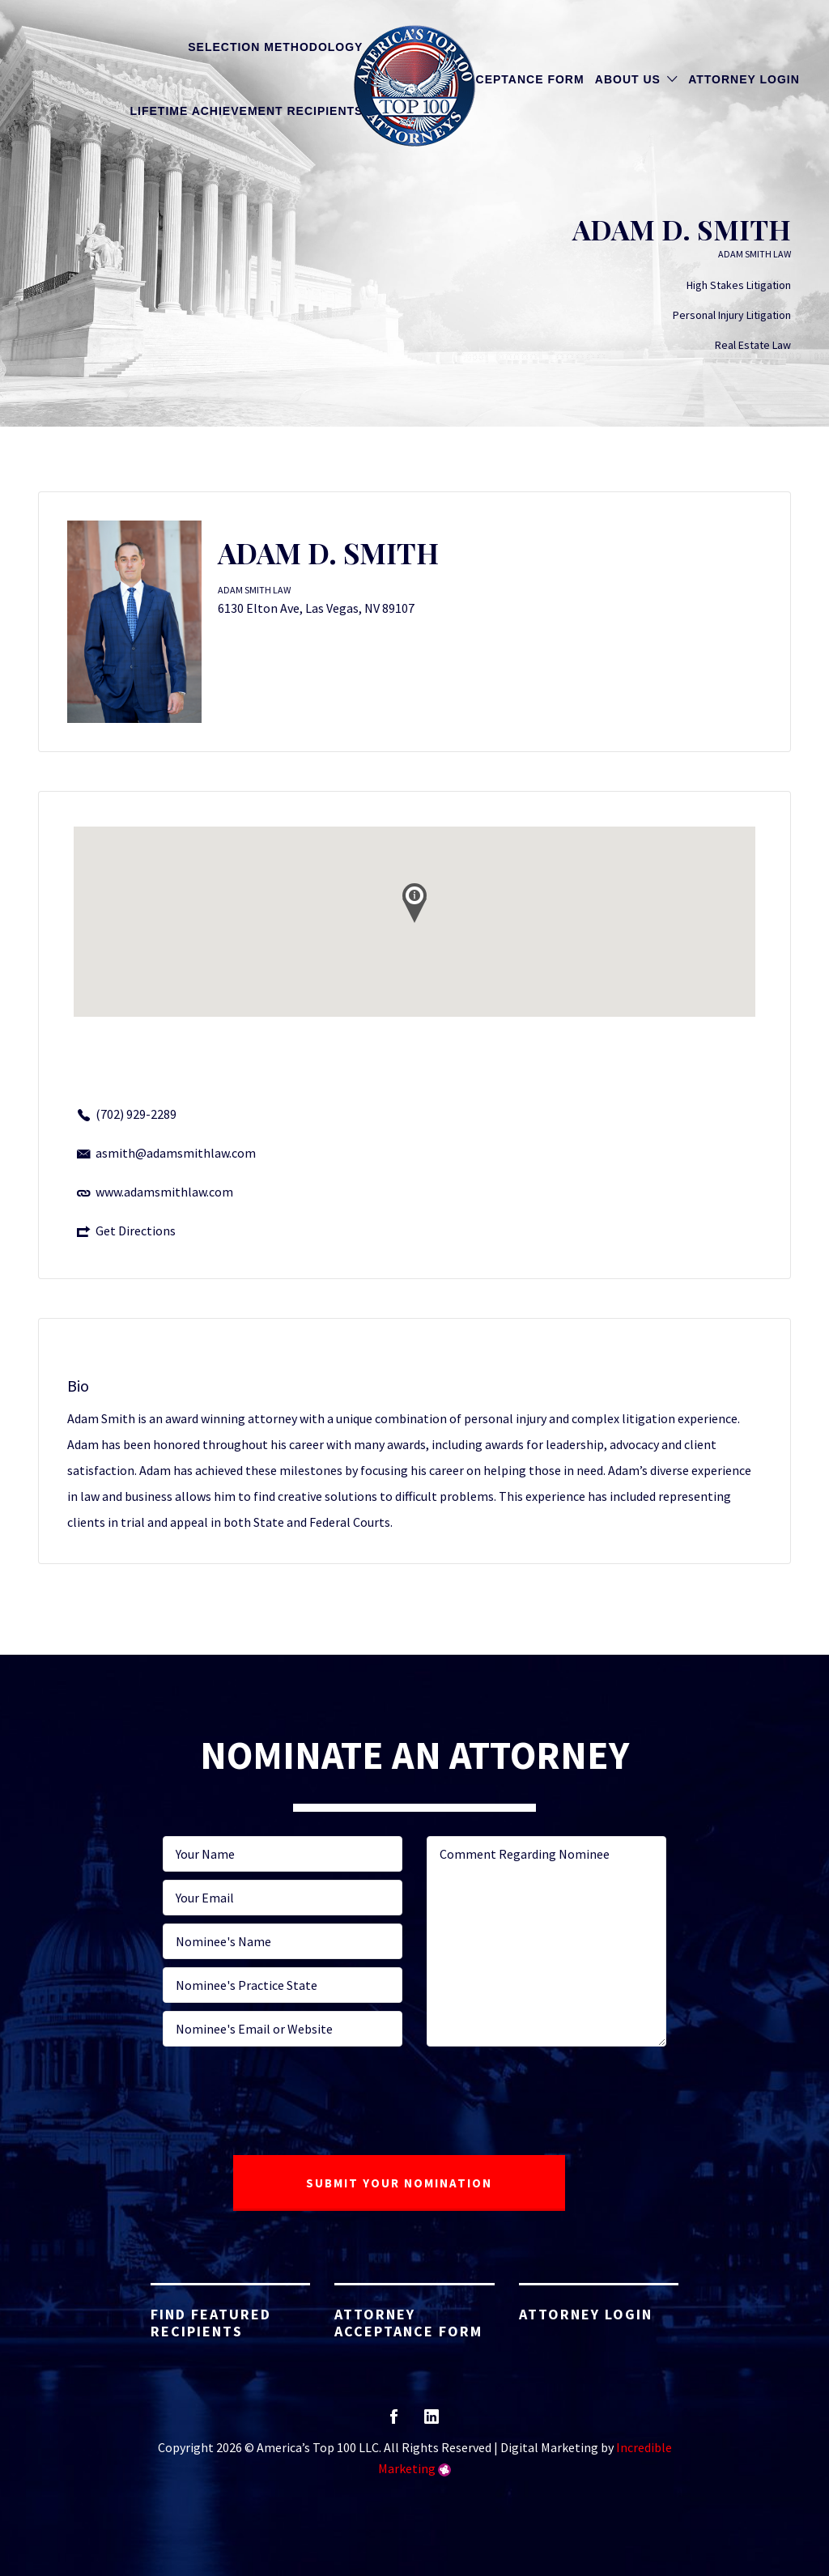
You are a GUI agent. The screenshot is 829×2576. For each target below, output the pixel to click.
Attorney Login (744, 79)
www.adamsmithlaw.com (164, 1192)
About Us (628, 79)
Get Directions (136, 1230)
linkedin (431, 2422)
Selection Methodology (275, 46)
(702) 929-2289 (136, 1114)
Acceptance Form (520, 79)
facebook (393, 2422)
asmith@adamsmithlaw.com (176, 1153)
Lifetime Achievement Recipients (246, 110)
